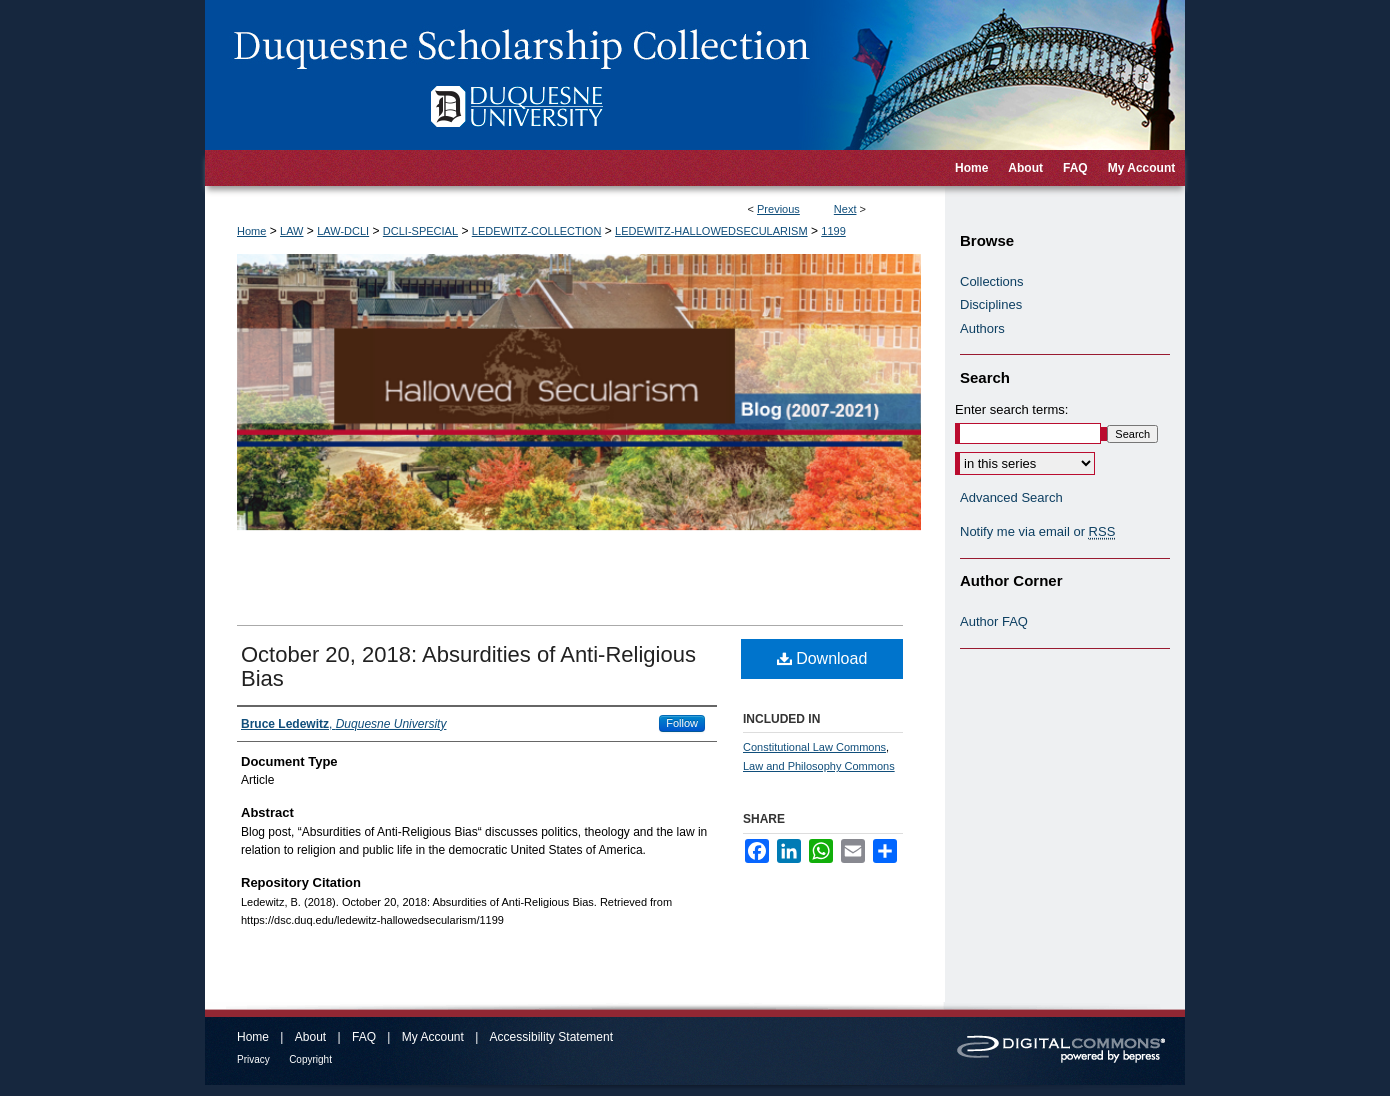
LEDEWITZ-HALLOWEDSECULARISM (711, 231)
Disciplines (991, 304)
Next (845, 209)
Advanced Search (1011, 497)
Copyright (310, 1059)
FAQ (364, 1037)
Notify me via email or (1037, 532)
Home (251, 231)
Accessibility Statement (551, 1037)
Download (822, 658)
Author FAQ (994, 621)
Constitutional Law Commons (814, 747)
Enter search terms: (1011, 409)
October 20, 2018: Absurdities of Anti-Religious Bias (468, 666)
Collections (992, 281)
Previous (778, 209)
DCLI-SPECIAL (420, 231)
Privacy (253, 1059)
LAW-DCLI (343, 231)
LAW (291, 231)
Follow (682, 723)
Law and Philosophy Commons (819, 766)
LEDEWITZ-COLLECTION (537, 231)
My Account (433, 1037)
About (310, 1037)
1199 (833, 231)
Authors (982, 328)
